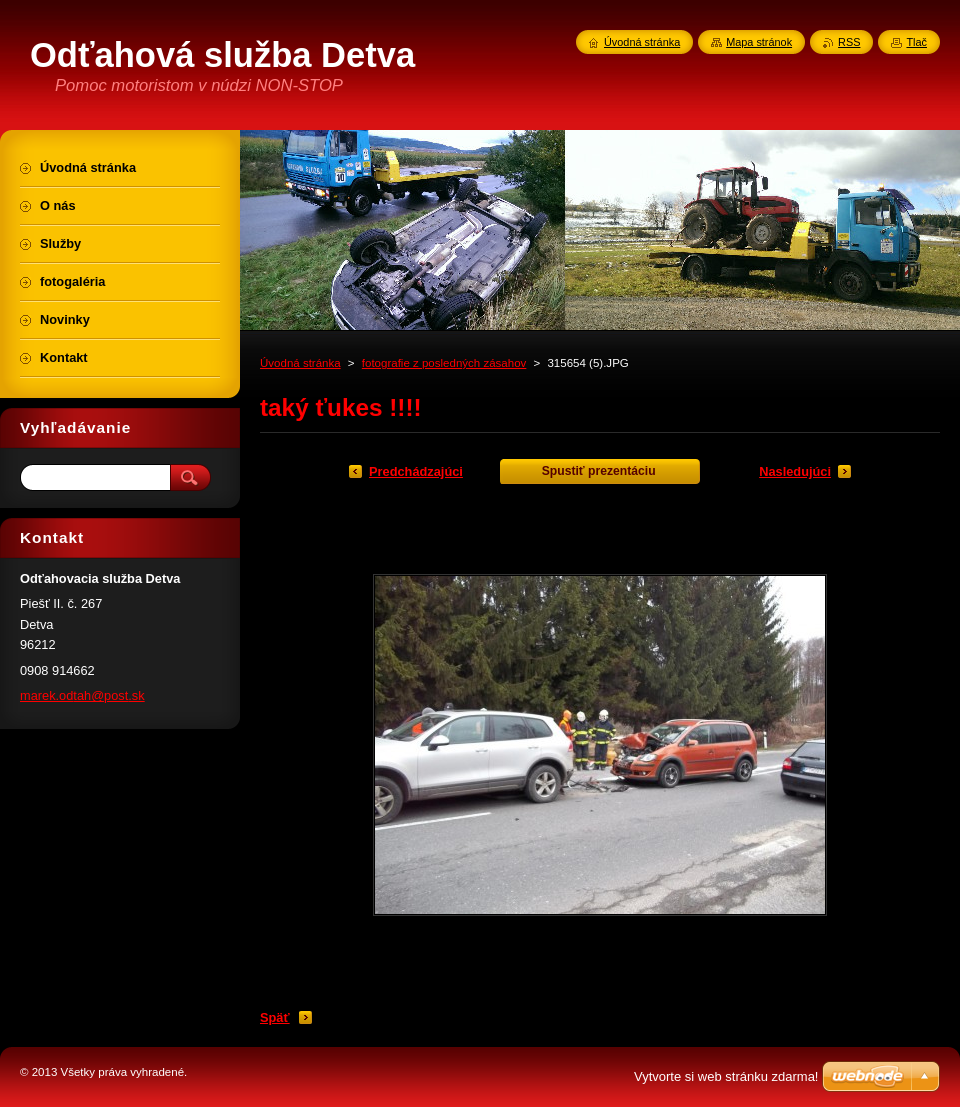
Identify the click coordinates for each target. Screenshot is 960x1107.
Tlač (916, 42)
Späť (275, 1017)
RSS (849, 42)
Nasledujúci (795, 471)
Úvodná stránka (300, 363)
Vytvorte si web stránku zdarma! (726, 1076)
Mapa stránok (759, 42)
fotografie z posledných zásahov (444, 363)
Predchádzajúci (416, 471)
